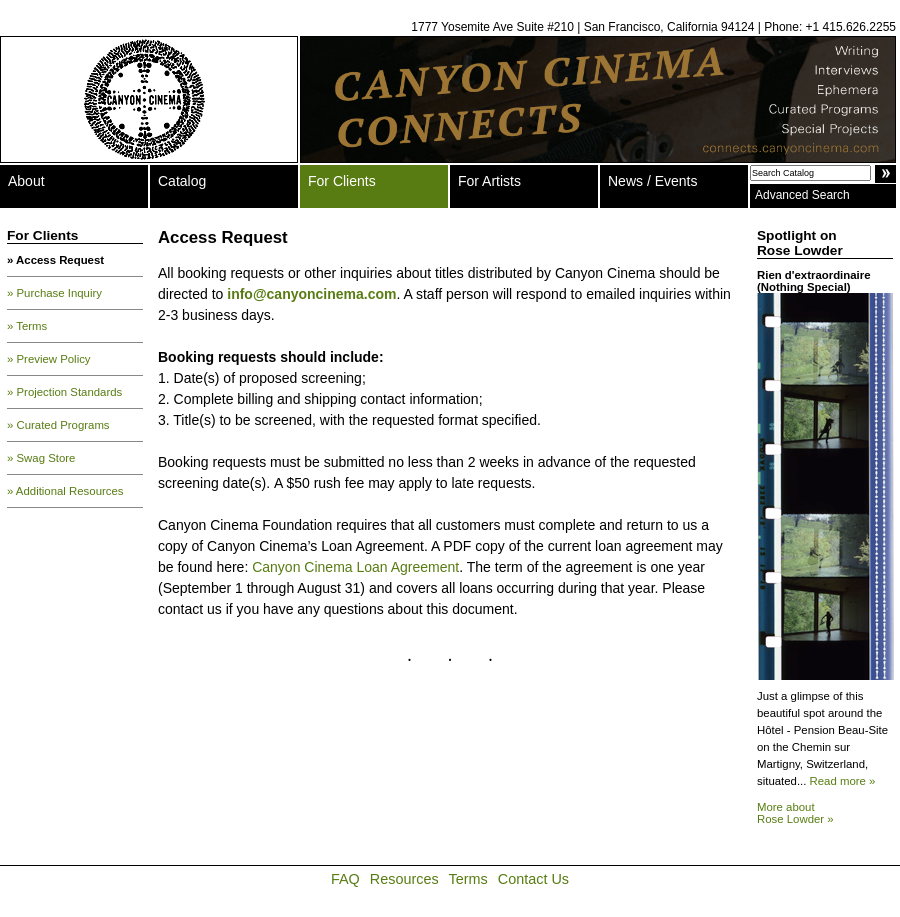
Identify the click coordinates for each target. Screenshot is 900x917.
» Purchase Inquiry (54, 293)
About (26, 181)
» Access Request (55, 260)
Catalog (182, 181)
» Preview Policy (49, 359)
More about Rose (795, 813)
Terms (468, 879)
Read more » (843, 781)
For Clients (342, 181)
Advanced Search (802, 195)
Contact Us (533, 879)
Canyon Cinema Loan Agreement (355, 567)
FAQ (345, 879)
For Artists (489, 181)
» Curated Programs (58, 425)
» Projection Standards (64, 392)
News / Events (652, 181)
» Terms (27, 326)
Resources (404, 879)
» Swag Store (41, 458)
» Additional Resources (65, 491)
